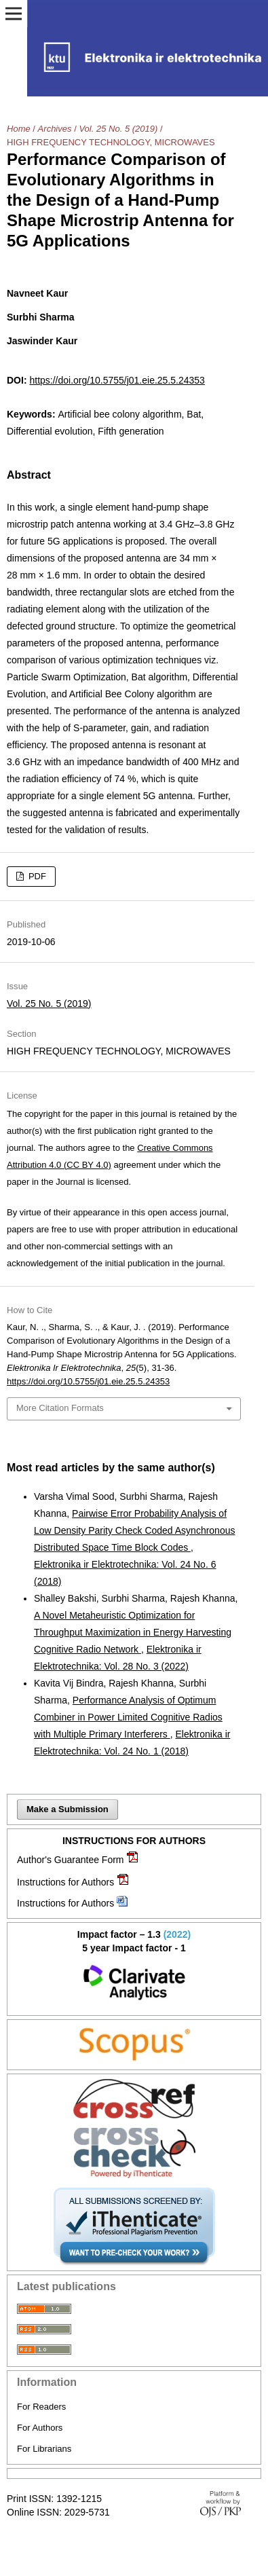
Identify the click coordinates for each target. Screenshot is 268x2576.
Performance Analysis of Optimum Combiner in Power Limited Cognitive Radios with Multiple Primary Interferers (128, 1717)
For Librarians (44, 2449)
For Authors (39, 2428)
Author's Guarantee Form (70, 1859)
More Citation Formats (60, 1408)
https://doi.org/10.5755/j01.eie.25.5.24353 (116, 380)
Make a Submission (67, 1809)
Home (19, 129)
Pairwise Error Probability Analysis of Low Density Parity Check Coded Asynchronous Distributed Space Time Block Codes (134, 1530)
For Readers (41, 2407)
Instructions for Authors (65, 1882)
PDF (36, 876)
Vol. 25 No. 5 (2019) (118, 129)
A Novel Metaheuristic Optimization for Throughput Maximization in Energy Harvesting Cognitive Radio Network (132, 1632)
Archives (55, 129)
